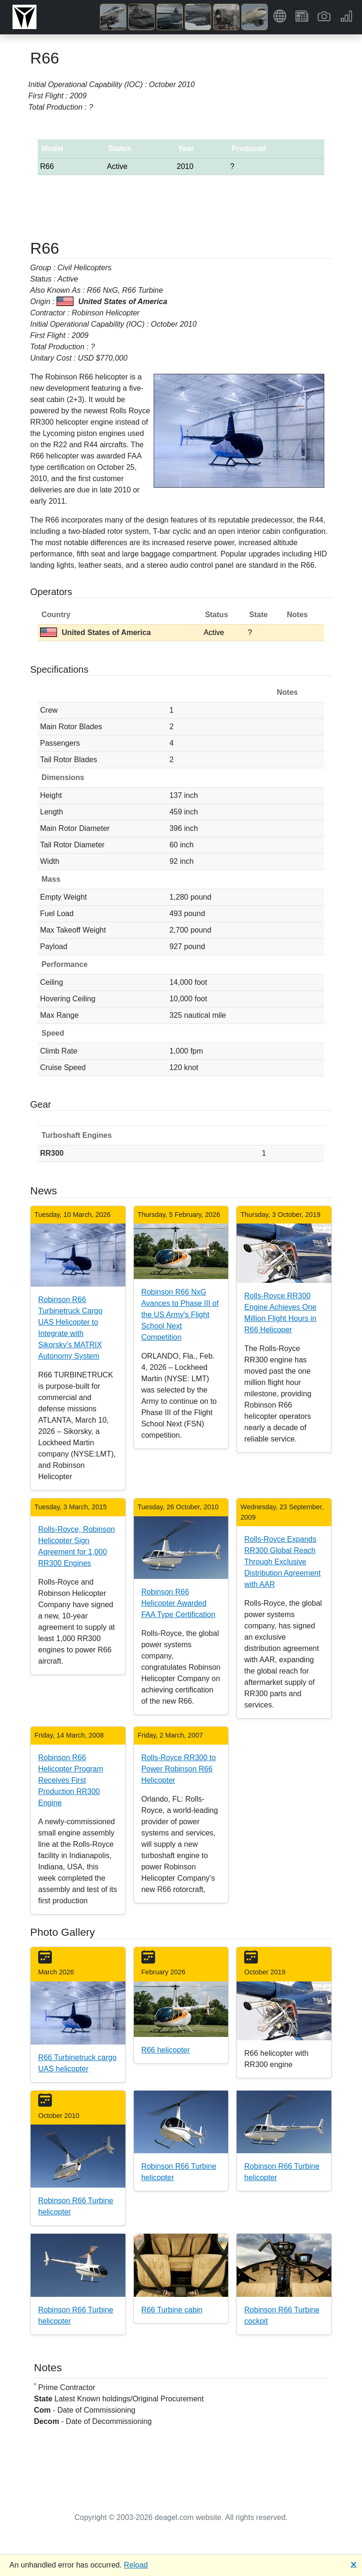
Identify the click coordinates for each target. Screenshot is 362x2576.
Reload (136, 2565)
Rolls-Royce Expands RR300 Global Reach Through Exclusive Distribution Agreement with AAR (282, 1561)
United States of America (95, 632)
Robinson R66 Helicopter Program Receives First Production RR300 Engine (70, 1780)
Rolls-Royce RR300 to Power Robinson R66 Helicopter (178, 1769)
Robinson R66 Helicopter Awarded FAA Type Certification (178, 1603)
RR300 (52, 1153)
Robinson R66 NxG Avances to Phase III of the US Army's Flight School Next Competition (180, 1314)
